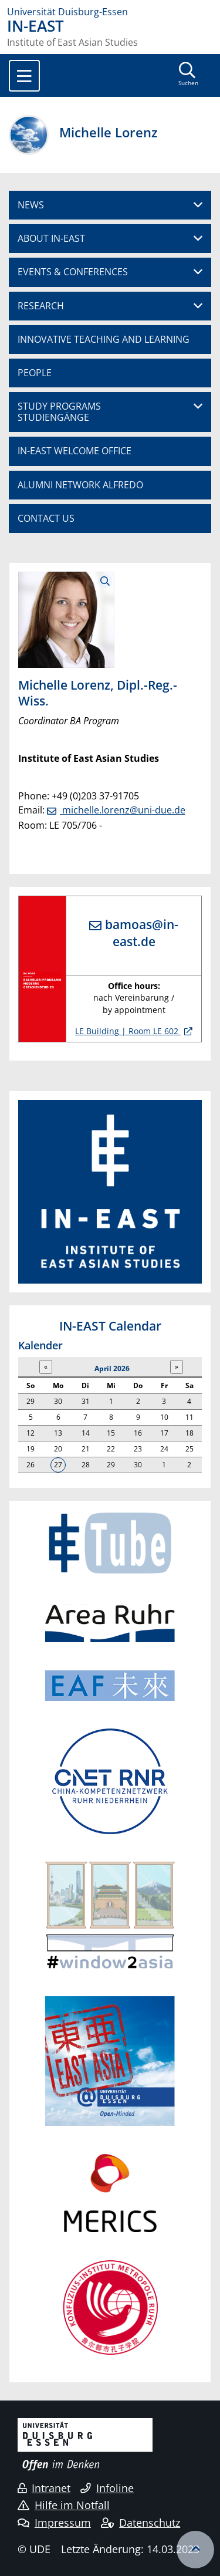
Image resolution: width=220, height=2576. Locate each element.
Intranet (44, 2488)
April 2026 (112, 1368)
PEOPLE (35, 372)
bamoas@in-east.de (141, 933)
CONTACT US (46, 518)
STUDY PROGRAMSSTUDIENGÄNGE (59, 412)
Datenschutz (140, 2523)
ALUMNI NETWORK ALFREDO (80, 484)
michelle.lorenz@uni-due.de (122, 809)
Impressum (54, 2523)
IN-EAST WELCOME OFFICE (74, 450)
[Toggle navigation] (24, 76)
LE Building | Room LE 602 (128, 1031)
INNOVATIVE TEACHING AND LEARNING (103, 339)
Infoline (107, 2488)
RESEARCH (41, 305)
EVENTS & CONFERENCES (73, 271)
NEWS (31, 204)
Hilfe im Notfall (64, 2505)
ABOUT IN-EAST (51, 238)
